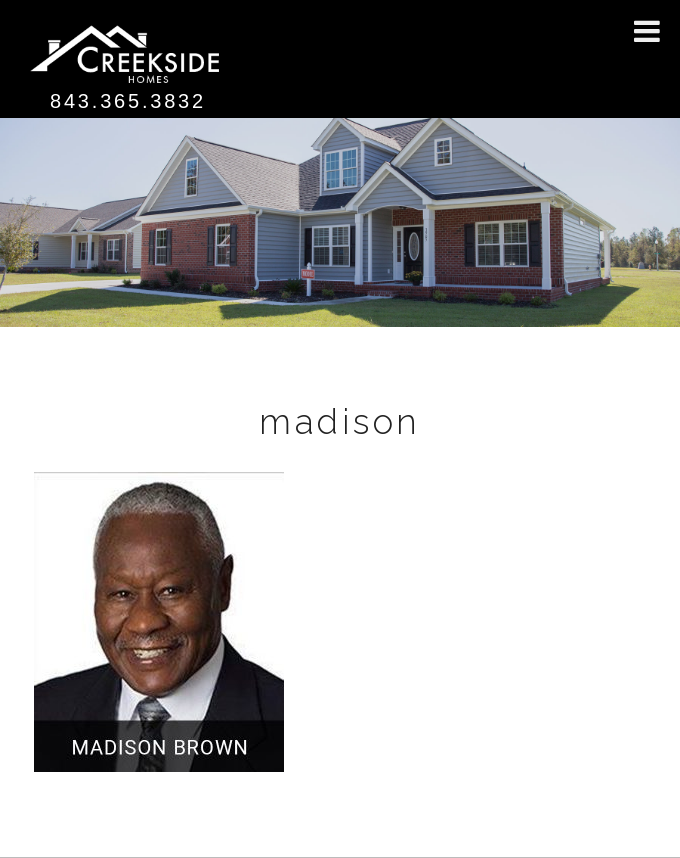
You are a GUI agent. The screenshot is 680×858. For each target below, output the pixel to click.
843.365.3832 (128, 101)
